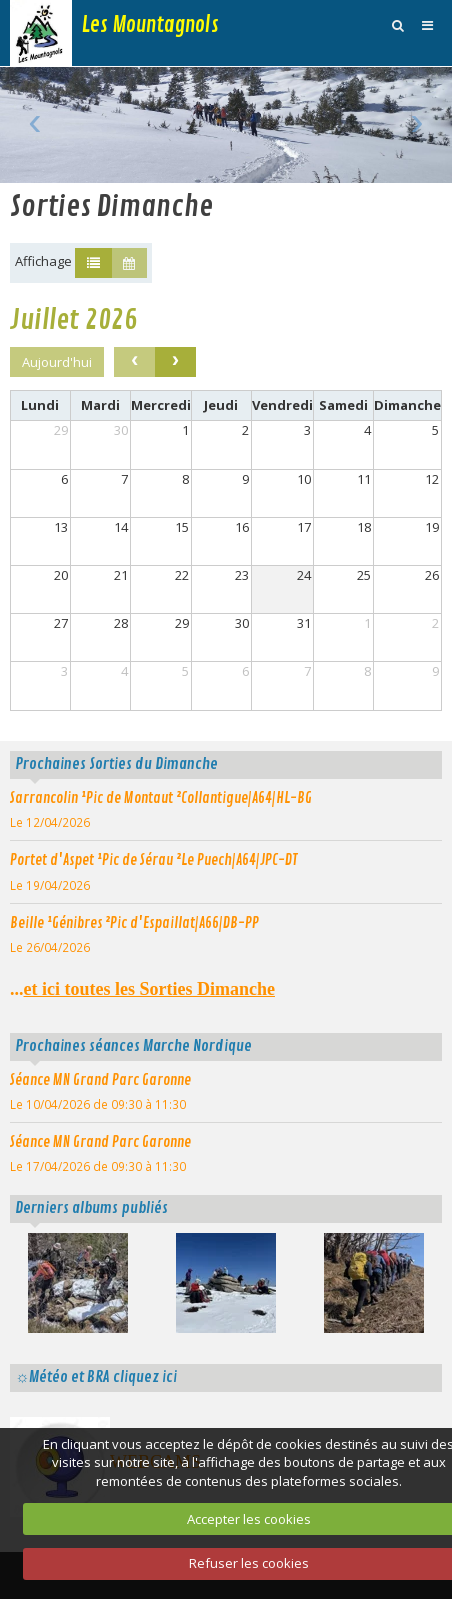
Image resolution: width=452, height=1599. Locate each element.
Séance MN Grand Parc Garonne (100, 1080)
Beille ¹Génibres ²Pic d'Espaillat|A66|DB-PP (134, 923)
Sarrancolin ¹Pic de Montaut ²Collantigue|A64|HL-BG (161, 798)
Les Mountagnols (150, 25)
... (142, 989)
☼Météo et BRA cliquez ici (96, 1377)
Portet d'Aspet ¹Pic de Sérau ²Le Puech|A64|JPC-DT (154, 860)
